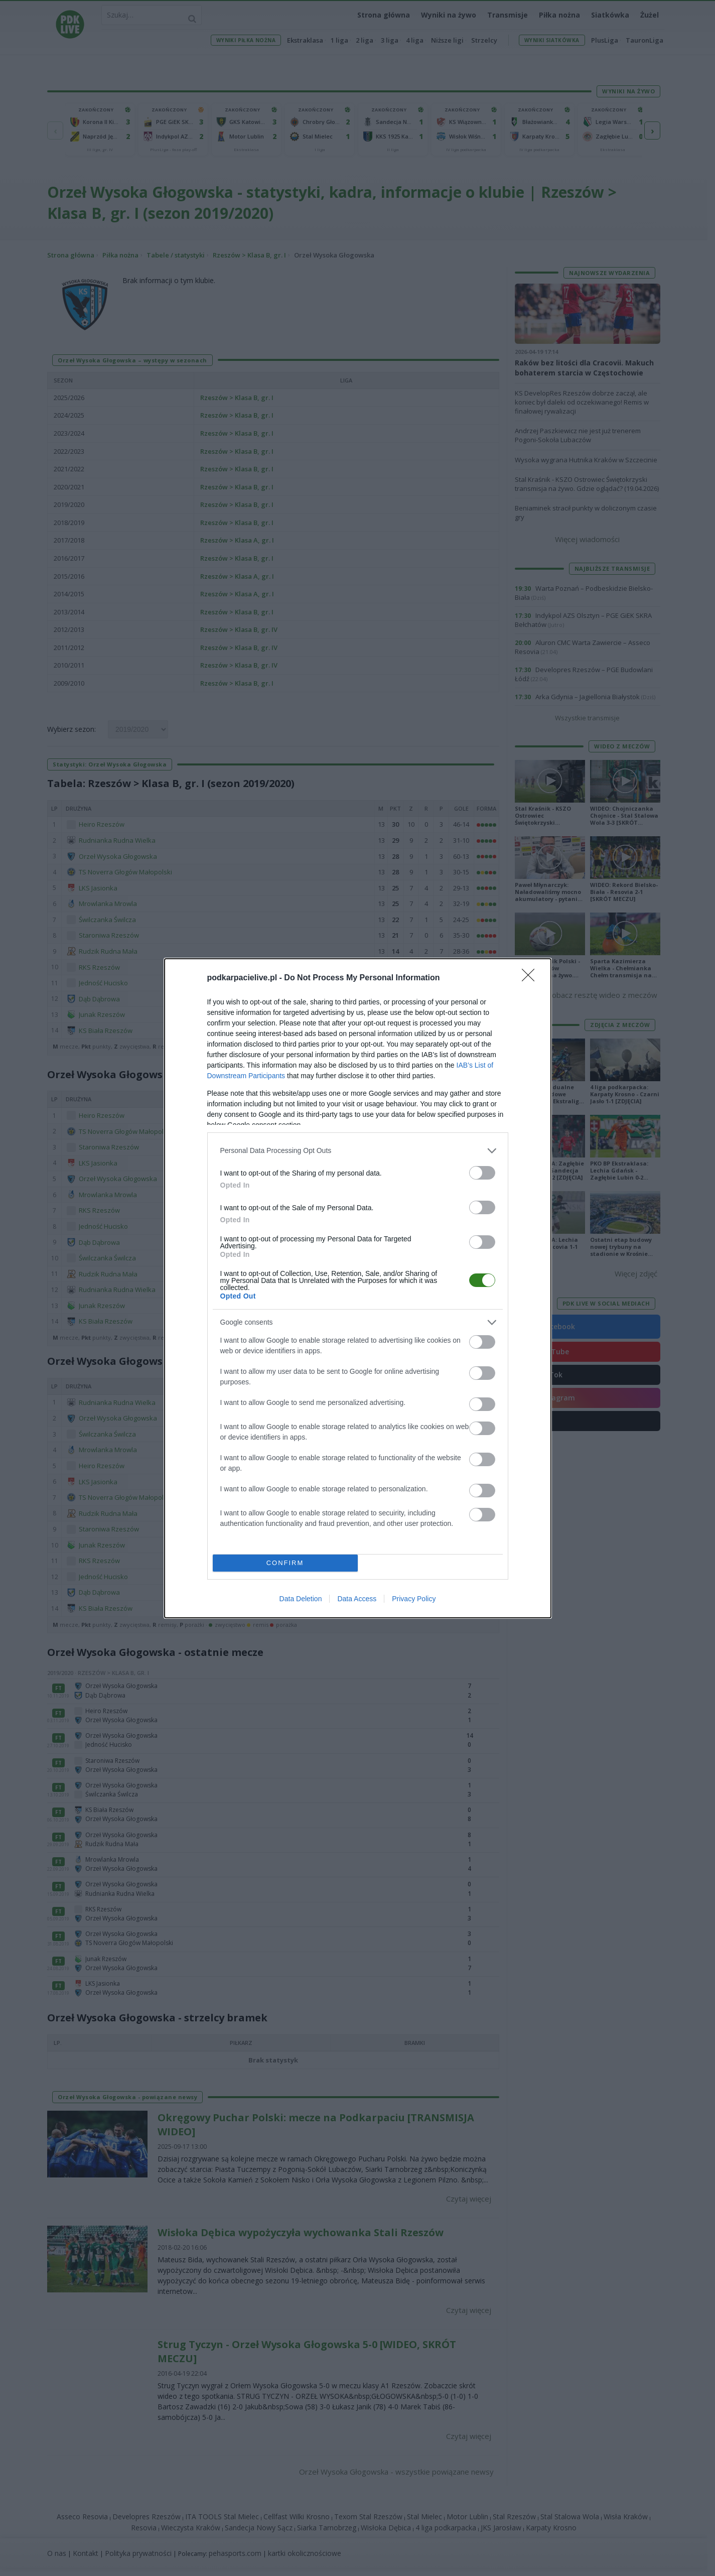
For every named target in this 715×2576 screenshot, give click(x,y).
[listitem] (357, 1150)
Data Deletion (300, 1599)
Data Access (356, 1599)
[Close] (531, 978)
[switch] (482, 1173)
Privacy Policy (414, 1599)
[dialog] (358, 1288)
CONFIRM (285, 1563)
